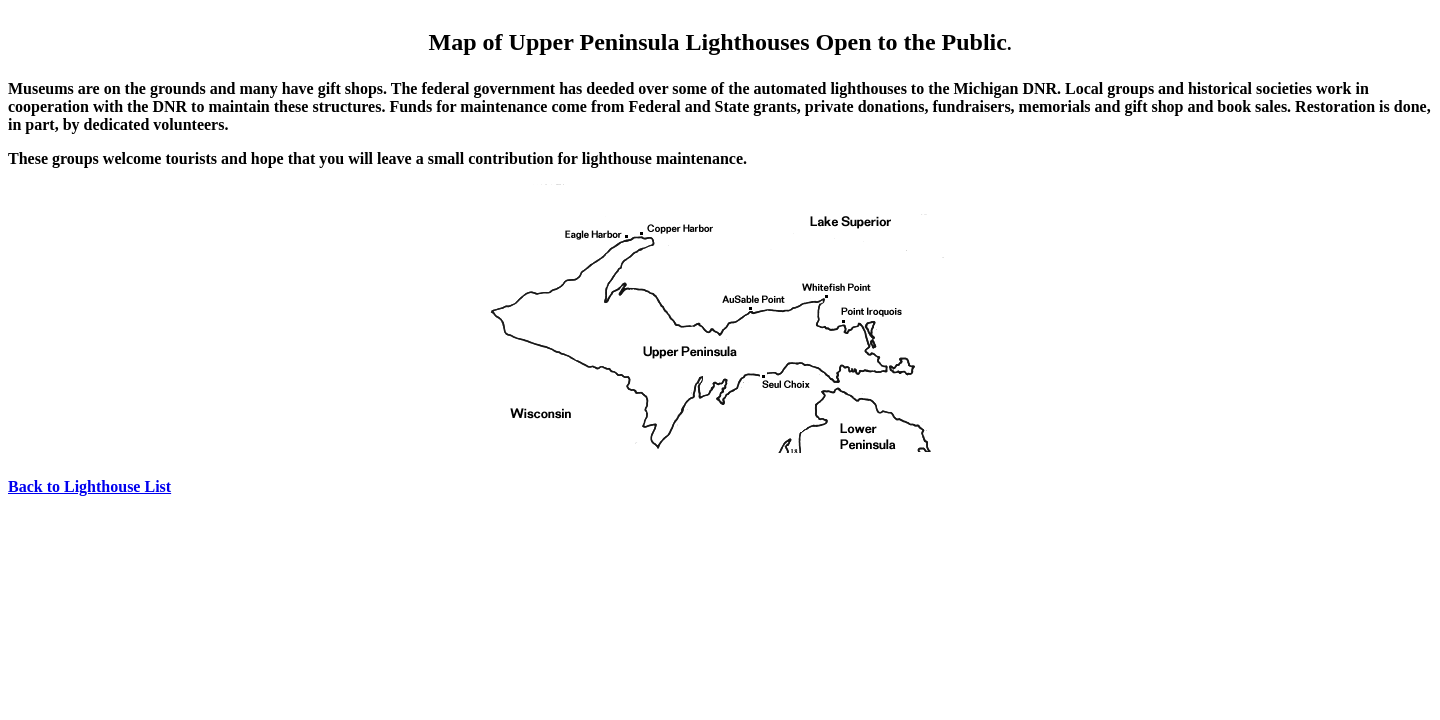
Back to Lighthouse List (89, 486)
